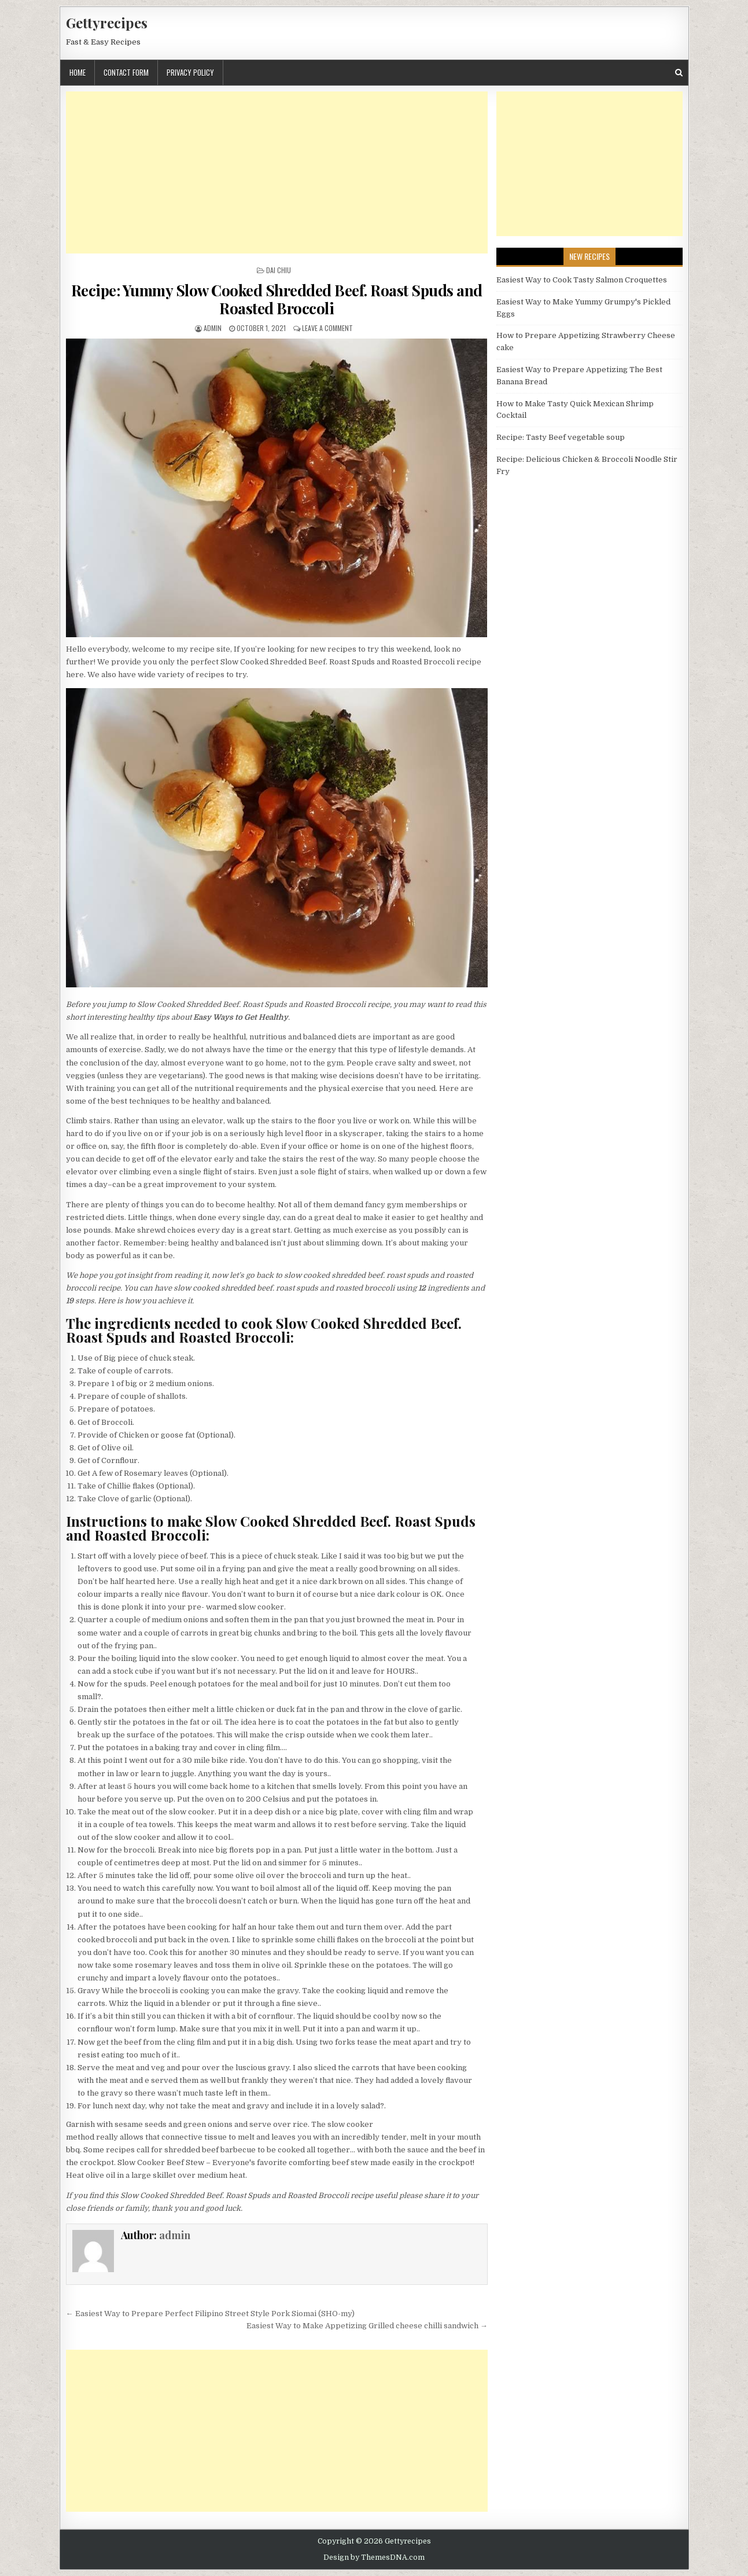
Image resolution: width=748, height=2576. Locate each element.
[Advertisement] (277, 172)
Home (77, 72)
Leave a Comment (327, 328)
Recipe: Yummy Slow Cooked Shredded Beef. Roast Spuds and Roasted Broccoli (276, 299)
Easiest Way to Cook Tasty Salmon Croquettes (581, 279)
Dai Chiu (278, 270)
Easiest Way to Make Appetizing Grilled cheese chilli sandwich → (367, 2325)
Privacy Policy (190, 72)
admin (213, 328)
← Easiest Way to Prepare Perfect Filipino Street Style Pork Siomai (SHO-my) (210, 2313)
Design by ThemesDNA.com (374, 2557)
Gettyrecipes (107, 22)
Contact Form (126, 72)
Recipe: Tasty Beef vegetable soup (560, 437)
